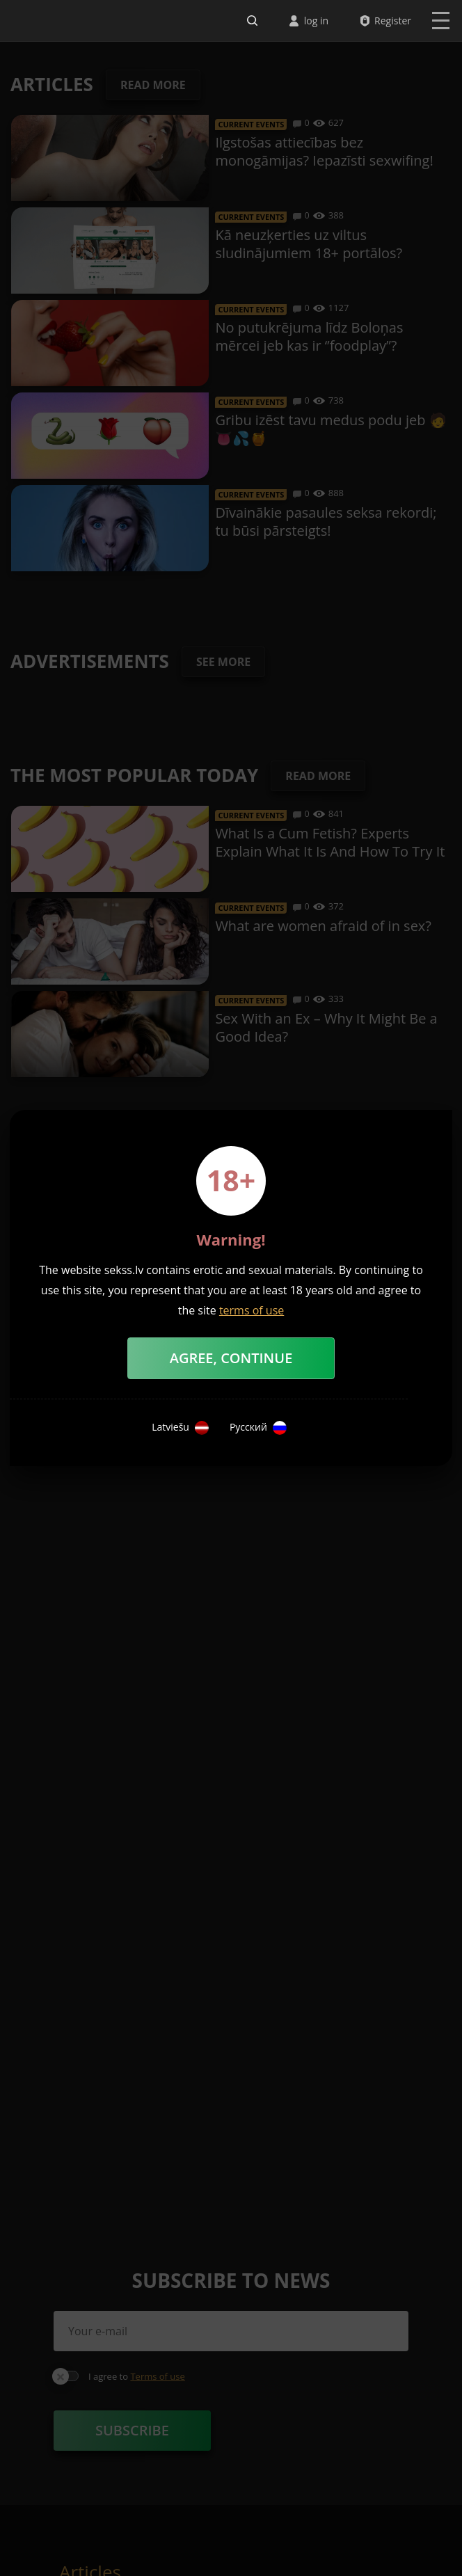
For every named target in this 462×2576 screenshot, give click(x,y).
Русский (258, 1428)
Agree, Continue (231, 1358)
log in (316, 20)
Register (392, 20)
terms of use (251, 1310)
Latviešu (180, 1428)
